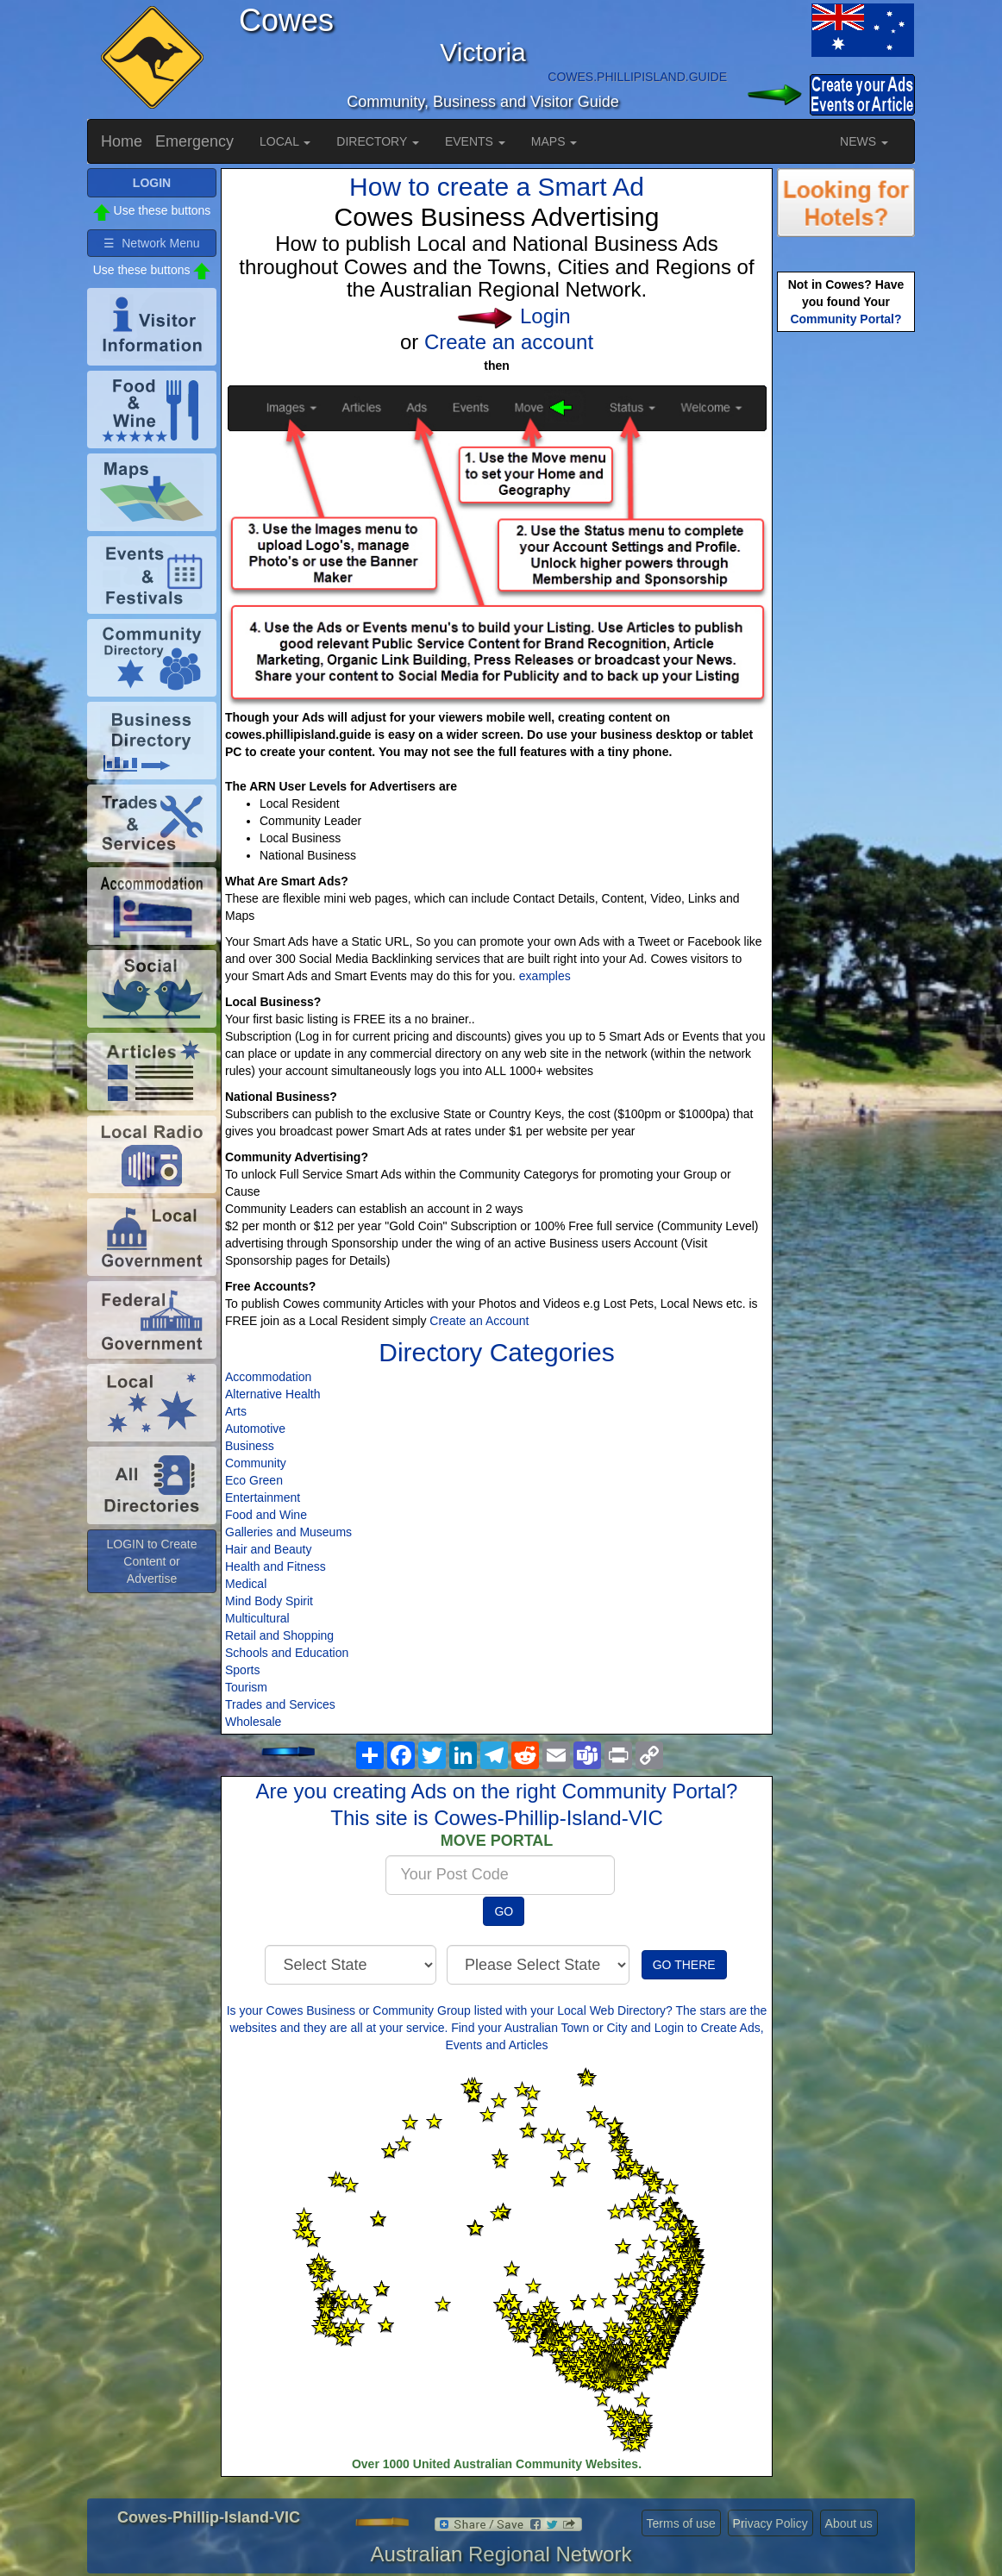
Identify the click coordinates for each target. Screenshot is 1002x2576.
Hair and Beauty (268, 1549)
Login (545, 316)
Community (255, 1463)
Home (121, 141)
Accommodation (268, 1377)
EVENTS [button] (475, 141)
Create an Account (479, 1321)
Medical (245, 1584)
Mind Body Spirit (269, 1601)
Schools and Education (286, 1653)
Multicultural (257, 1618)
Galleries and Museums (288, 1532)
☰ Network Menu (151, 243)
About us (849, 2523)
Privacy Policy (770, 2523)
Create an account (508, 341)
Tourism (246, 1687)
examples (545, 976)
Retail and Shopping (279, 1635)
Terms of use (681, 2523)
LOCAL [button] (285, 141)
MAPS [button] (554, 141)
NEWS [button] (864, 141)
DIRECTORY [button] (377, 141)
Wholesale (253, 1722)
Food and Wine (266, 1515)
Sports (242, 1670)
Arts (236, 1411)
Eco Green (254, 1480)
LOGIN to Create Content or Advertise (151, 1561)
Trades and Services (280, 1704)
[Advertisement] (846, 607)
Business (249, 1446)
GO (503, 1911)
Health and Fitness (275, 1566)
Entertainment (262, 1497)
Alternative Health (273, 1394)
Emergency (194, 141)
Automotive (255, 1428)
